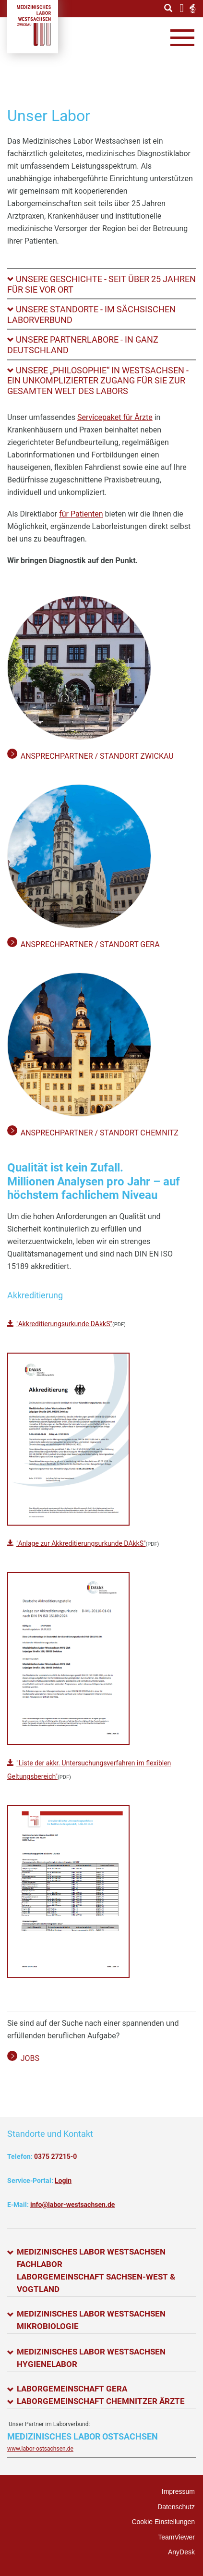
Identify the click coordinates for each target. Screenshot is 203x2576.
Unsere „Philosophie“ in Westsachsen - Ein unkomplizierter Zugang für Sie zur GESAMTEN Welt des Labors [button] (98, 380)
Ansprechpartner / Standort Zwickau (97, 756)
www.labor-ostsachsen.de (40, 2448)
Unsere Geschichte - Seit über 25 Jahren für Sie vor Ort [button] (101, 284)
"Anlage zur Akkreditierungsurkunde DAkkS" (81, 1543)
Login (63, 2180)
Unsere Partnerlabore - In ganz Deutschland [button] (82, 344)
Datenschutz (176, 2507)
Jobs (30, 2058)
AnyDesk (181, 2552)
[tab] (101, 284)
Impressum (178, 2491)
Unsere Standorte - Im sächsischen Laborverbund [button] (91, 314)
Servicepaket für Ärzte (115, 417)
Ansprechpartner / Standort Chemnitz (100, 1132)
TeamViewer (176, 2537)
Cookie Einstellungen (163, 2522)
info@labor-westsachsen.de (72, 2204)
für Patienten (81, 513)
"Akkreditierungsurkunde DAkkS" (64, 1324)
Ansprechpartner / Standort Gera (90, 944)
